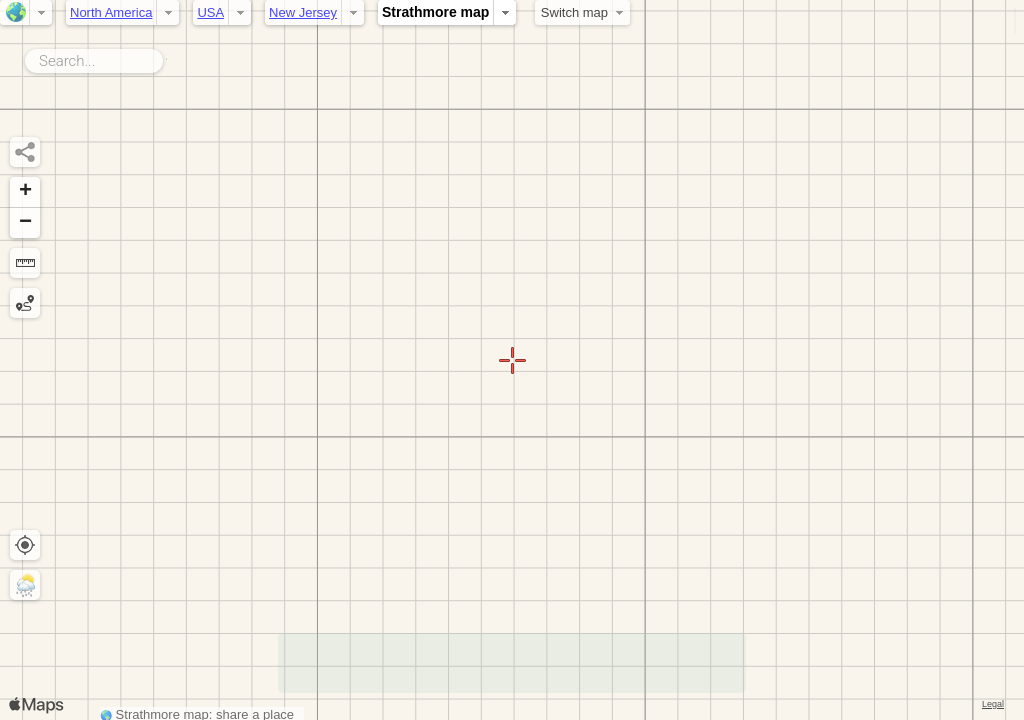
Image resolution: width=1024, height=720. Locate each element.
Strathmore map (435, 12)
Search (166, 57)
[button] (25, 192)
